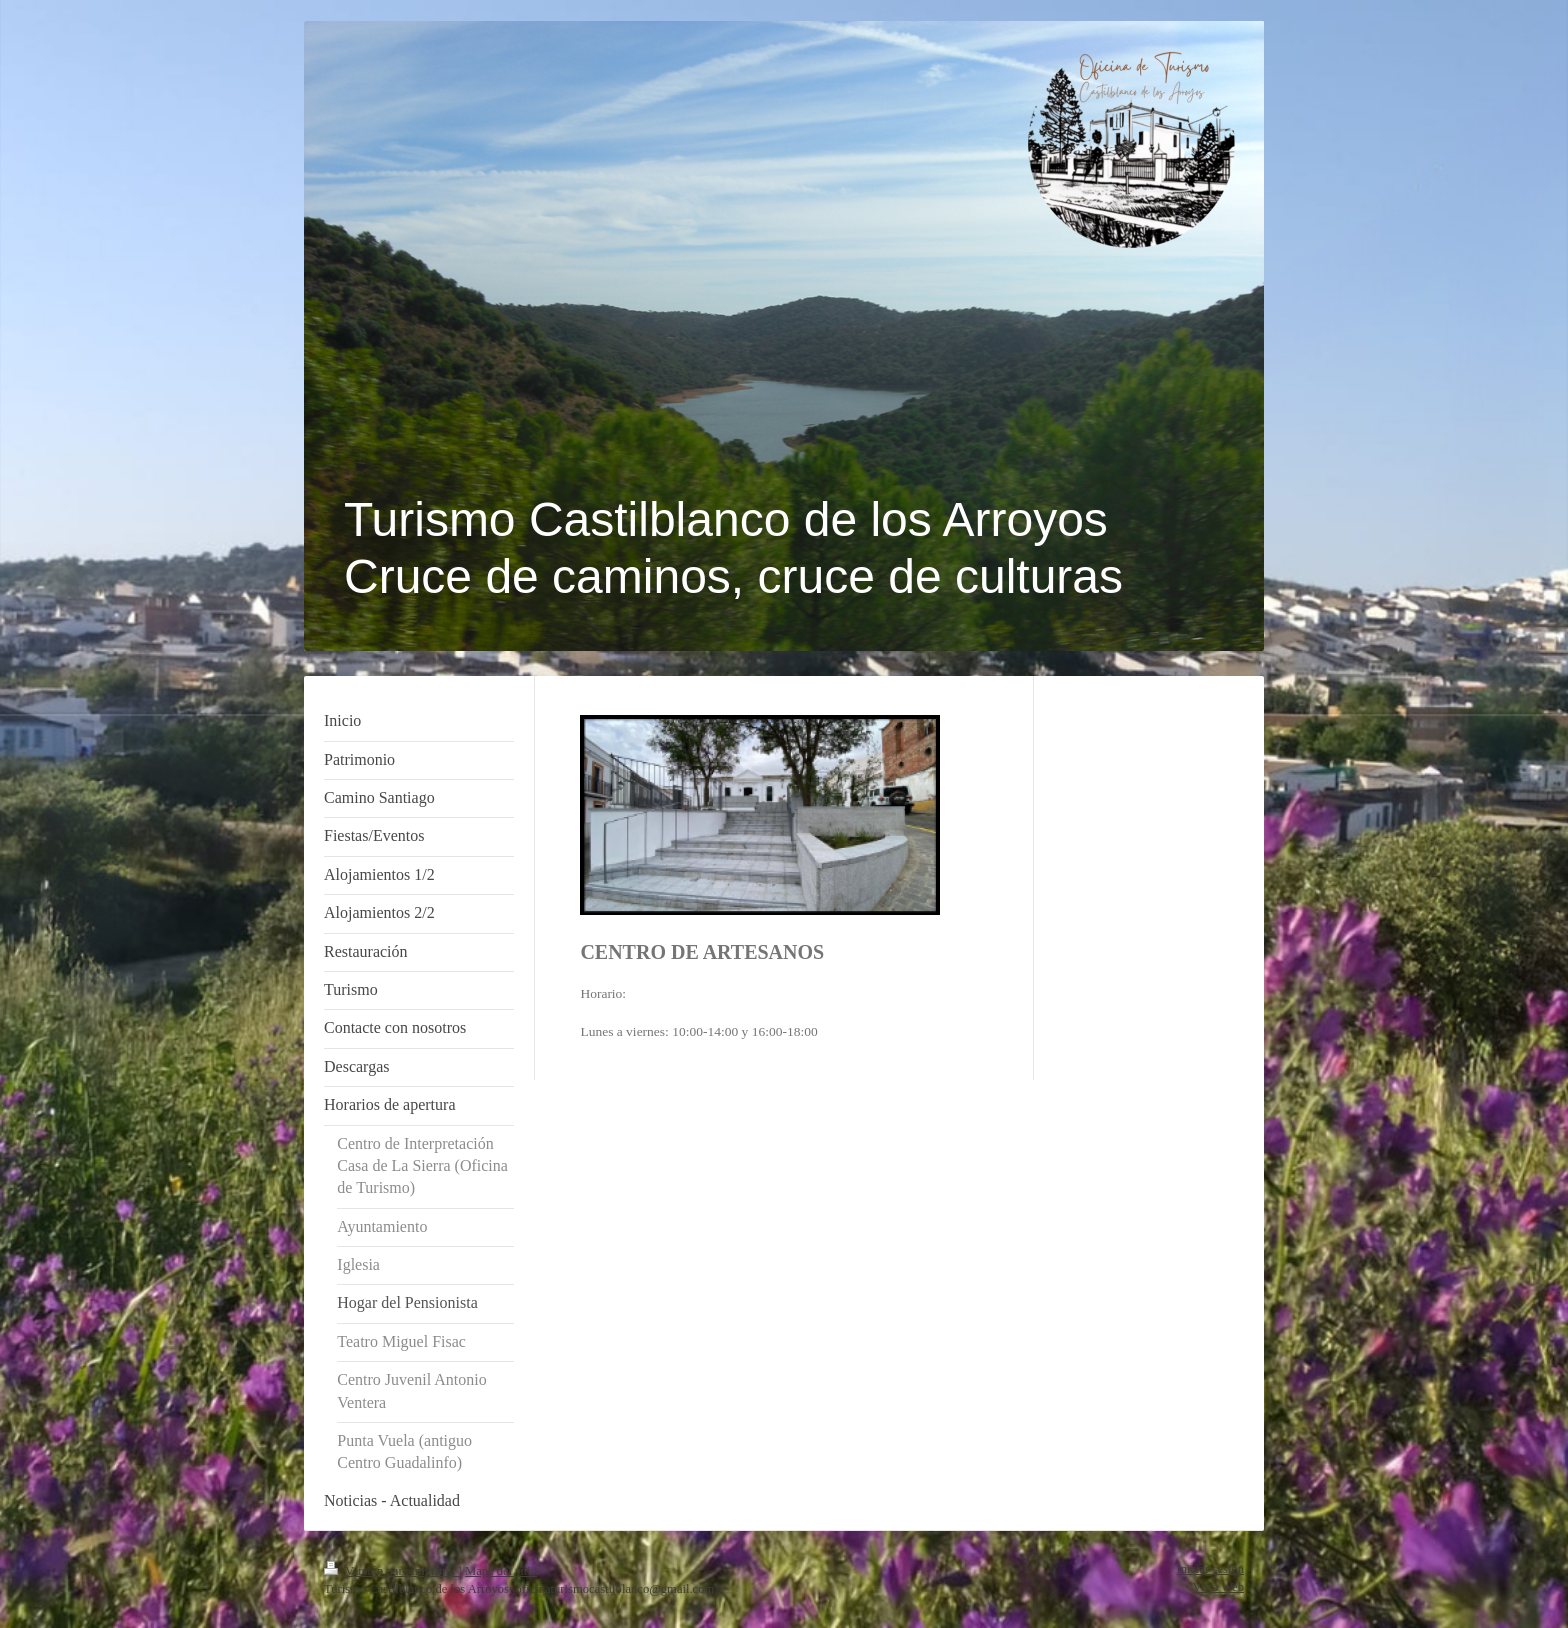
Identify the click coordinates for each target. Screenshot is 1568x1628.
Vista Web (1218, 1587)
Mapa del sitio (501, 1571)
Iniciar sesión (1211, 1569)
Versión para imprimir (391, 1571)
